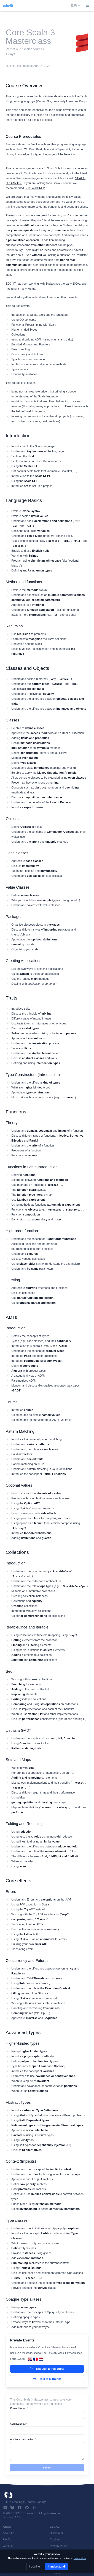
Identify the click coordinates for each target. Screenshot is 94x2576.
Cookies (55, 2539)
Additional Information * (23, 2439)
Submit (47, 2467)
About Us (9, 2533)
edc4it (8, 6)
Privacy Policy (59, 2545)
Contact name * (19, 2408)
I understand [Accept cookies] (56, 2566)
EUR (75, 5)
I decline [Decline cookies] (34, 2566)
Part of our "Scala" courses (25, 49)
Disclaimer (56, 2533)
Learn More (80, 2558)
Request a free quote (47, 2368)
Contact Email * (18, 2423)
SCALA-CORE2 (35, 188)
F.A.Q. (7, 2539)
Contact (8, 2545)
